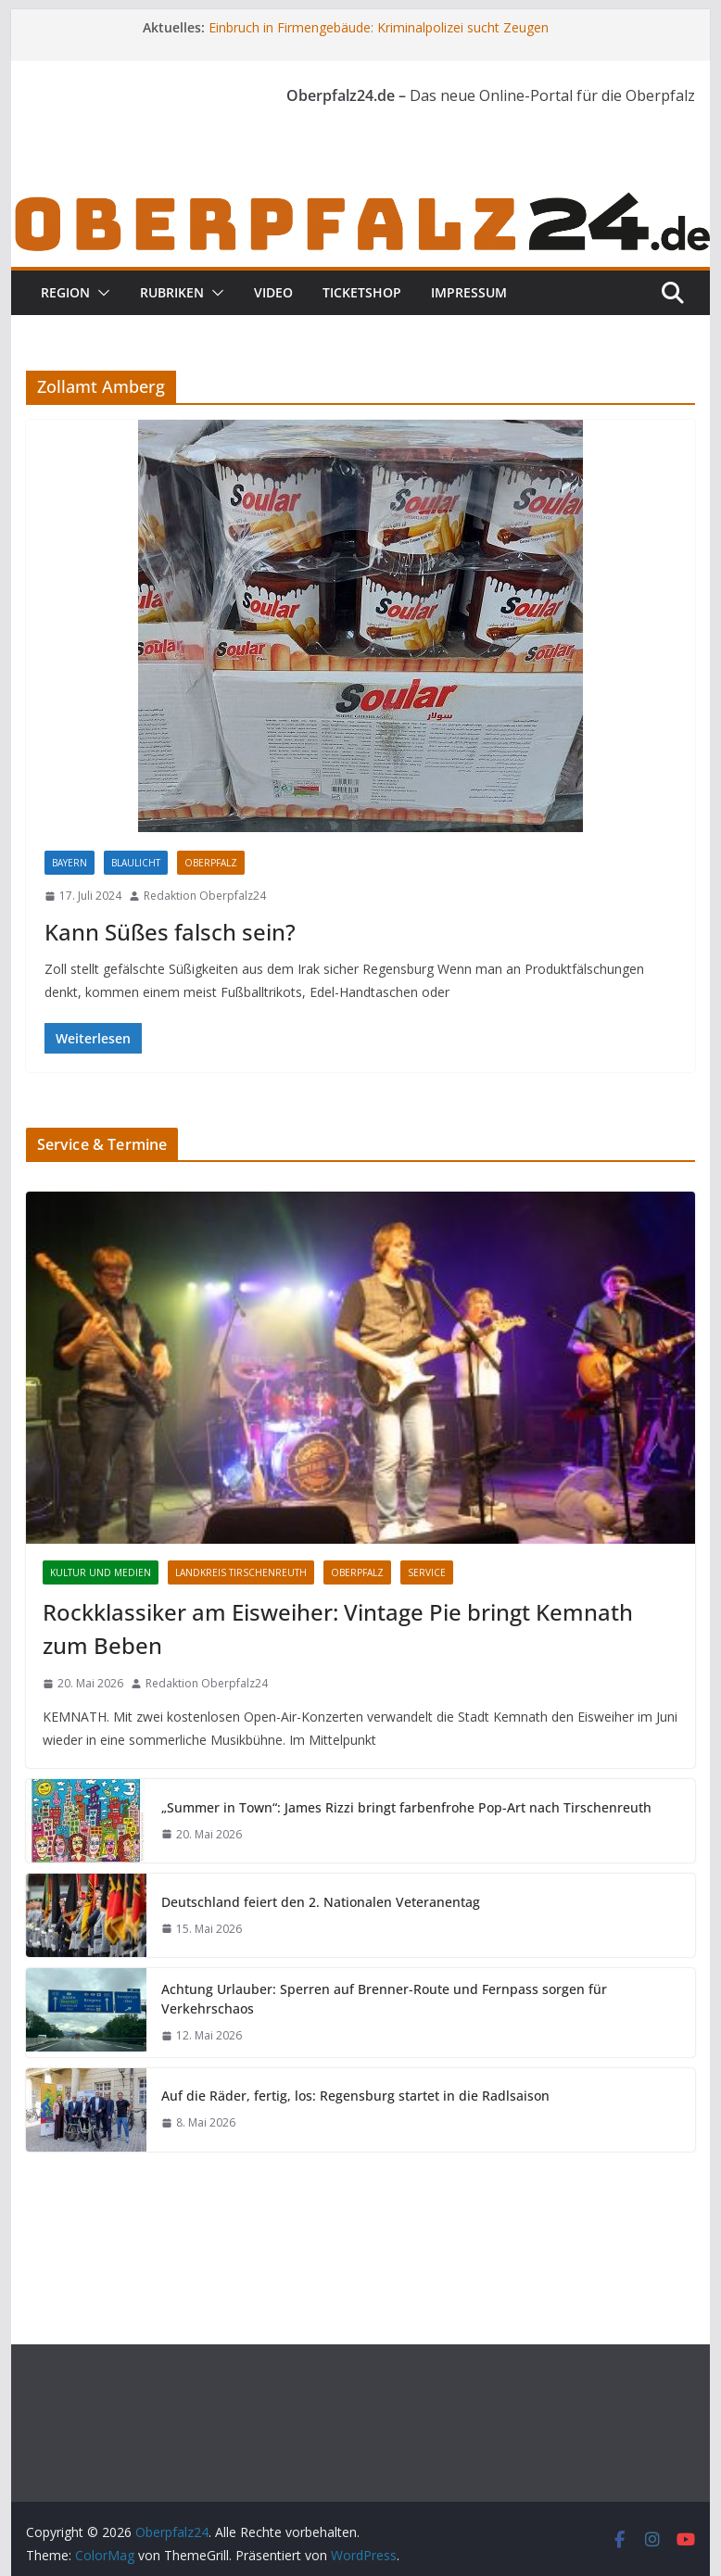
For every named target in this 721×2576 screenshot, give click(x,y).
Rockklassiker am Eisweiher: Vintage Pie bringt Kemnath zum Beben (338, 1629)
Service (427, 1572)
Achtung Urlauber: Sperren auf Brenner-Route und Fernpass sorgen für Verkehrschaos (384, 1998)
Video (273, 292)
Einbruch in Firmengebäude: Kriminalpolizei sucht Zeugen (379, 27)
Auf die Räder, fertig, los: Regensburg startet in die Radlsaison (355, 2095)
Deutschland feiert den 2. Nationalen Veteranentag (320, 1902)
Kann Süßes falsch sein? (170, 931)
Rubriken (172, 292)
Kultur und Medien (100, 1572)
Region (65, 292)
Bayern (69, 862)
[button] (100, 293)
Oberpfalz (210, 862)
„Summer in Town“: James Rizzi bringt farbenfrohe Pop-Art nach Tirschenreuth (406, 1807)
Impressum (469, 292)
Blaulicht (135, 862)
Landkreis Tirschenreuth (241, 1572)
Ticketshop (362, 292)
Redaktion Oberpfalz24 (205, 895)
